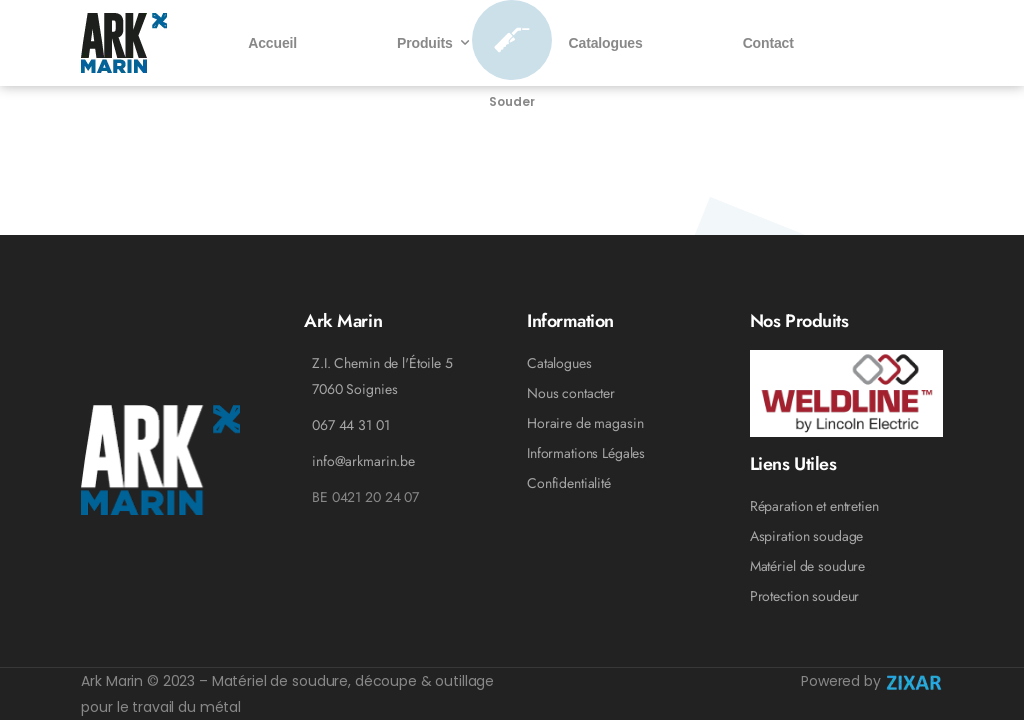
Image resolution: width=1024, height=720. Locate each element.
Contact (768, 43)
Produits (425, 43)
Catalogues (606, 43)
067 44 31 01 (350, 425)
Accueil (272, 43)
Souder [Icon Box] (511, 101)
